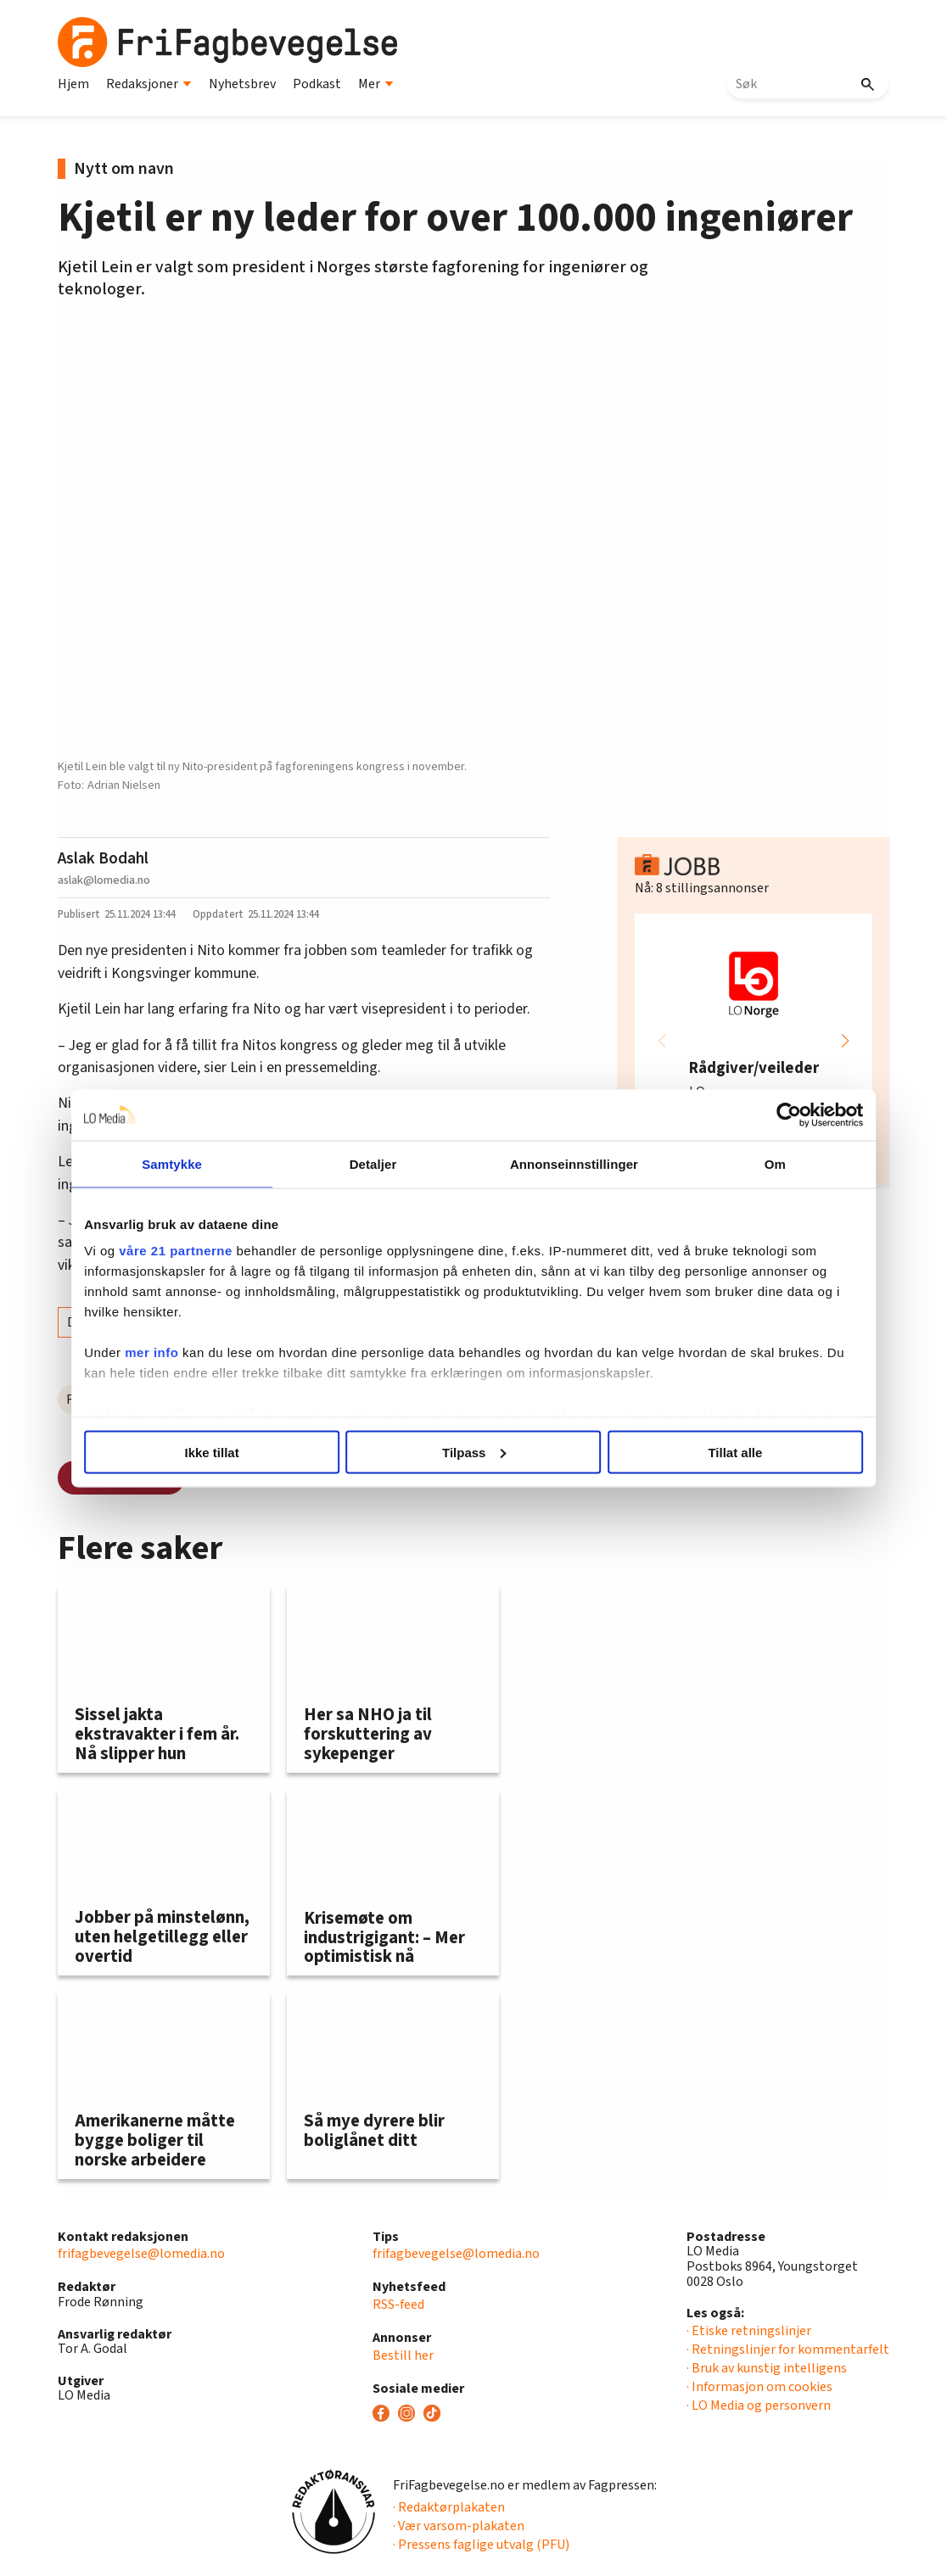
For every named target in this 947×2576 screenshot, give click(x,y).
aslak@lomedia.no (104, 880)
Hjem (73, 84)
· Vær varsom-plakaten (458, 2526)
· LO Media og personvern (758, 2405)
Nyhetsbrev (242, 84)
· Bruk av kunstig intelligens (766, 2368)
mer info (172, 1352)
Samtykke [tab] (187, 1163)
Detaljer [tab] (378, 1163)
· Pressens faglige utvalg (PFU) (481, 2544)
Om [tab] (759, 1163)
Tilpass (474, 1451)
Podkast (317, 84)
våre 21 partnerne (196, 1250)
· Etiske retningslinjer (748, 2331)
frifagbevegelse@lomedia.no (141, 2253)
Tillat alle (722, 1451)
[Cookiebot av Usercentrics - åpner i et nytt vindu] (768, 1114)
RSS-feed (398, 2304)
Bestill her (403, 2355)
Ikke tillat (225, 1451)
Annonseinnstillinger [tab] (569, 1163)
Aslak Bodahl (103, 858)
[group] (753, 1041)
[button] (845, 1040)
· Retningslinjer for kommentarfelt (787, 2349)
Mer (376, 84)
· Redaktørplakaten (449, 2507)
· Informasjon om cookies (759, 2387)
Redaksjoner (149, 84)
